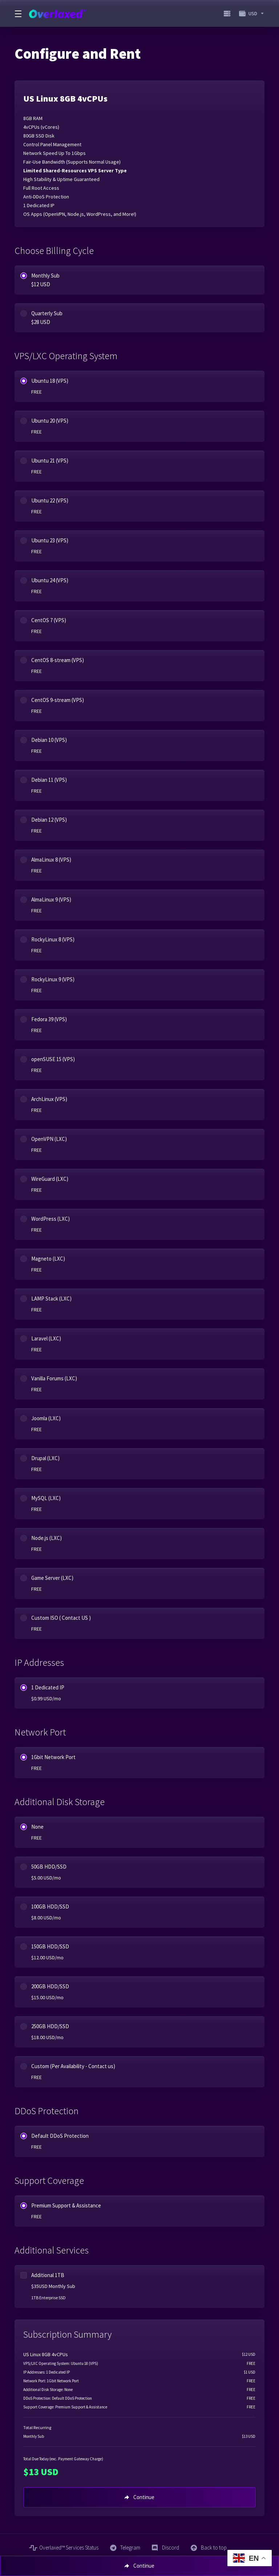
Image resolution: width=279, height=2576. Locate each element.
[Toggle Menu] (17, 13)
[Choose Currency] (250, 13)
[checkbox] (23, 2275)
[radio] (23, 275)
